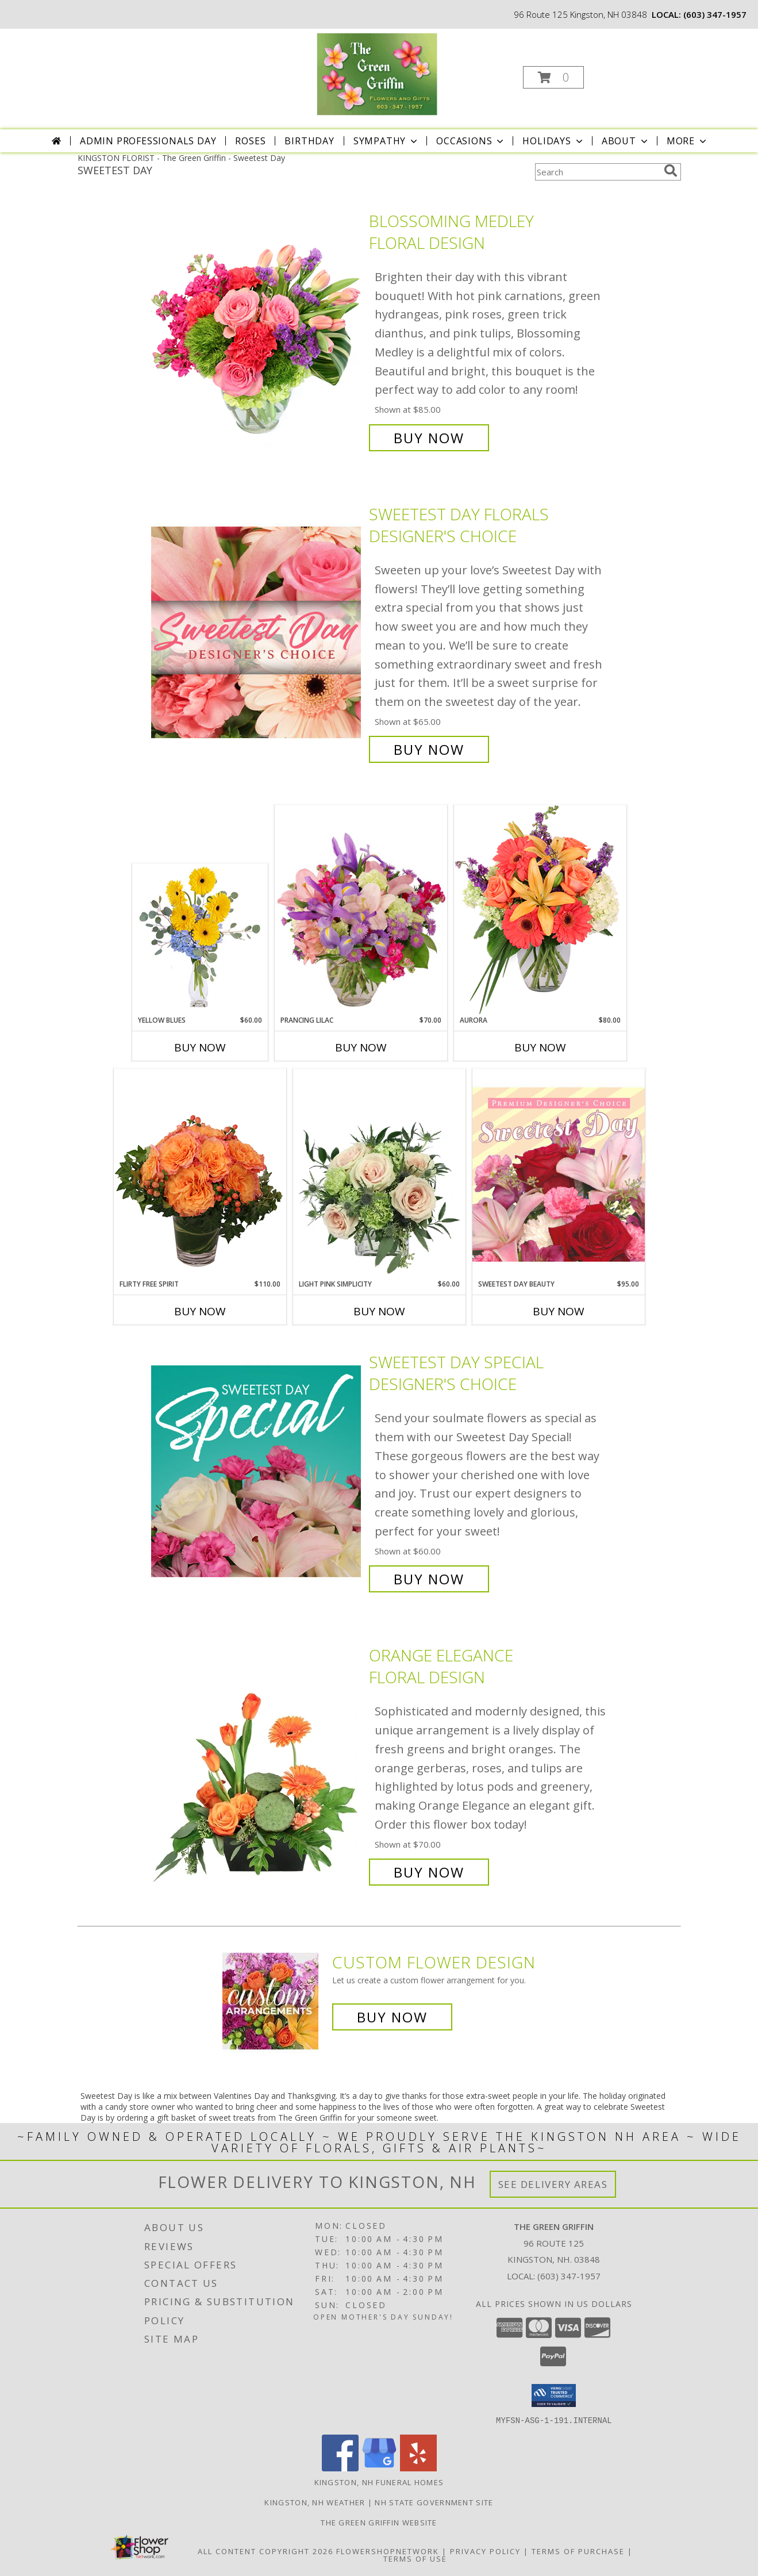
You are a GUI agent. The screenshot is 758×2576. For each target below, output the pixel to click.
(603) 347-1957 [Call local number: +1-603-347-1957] (715, 14)
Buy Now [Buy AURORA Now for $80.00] (540, 1047)
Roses (250, 141)
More (688, 141)
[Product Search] (597, 172)
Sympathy (386, 141)
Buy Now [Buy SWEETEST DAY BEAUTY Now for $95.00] (558, 1311)
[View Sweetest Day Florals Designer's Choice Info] (257, 632)
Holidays (553, 141)
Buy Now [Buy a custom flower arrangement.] (392, 2016)
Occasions (471, 141)
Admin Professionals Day (148, 141)
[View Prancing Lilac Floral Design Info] (361, 910)
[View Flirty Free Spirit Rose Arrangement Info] (200, 1174)
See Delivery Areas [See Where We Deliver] (553, 2184)
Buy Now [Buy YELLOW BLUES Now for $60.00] (200, 1047)
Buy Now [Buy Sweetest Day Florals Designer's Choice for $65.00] (429, 749)
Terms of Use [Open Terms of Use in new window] (415, 2558)
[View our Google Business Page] (379, 2467)
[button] (553, 77)
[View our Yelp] (418, 2467)
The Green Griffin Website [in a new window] (379, 2522)
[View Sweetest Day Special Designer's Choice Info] (257, 1470)
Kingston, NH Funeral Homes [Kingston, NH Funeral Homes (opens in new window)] (379, 2482)
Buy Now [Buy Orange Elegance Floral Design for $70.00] (429, 1872)
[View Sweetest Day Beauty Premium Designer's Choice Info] (558, 1174)
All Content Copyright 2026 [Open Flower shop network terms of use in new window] (265, 2551)
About (626, 141)
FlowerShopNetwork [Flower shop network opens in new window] (387, 2551)
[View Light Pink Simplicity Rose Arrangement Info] (379, 1174)
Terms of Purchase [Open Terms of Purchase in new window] (578, 2551)
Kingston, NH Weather (314, 2502)
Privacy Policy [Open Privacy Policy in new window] (485, 2551)
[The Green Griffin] (377, 73)
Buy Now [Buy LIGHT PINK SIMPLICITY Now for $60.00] (379, 1311)
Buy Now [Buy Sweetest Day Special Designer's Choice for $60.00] (429, 1578)
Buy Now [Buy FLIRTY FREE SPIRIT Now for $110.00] (200, 1311)
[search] (670, 171)
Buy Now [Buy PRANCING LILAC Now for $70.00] (361, 1047)
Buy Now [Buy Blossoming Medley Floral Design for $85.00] (429, 437)
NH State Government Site (434, 2502)
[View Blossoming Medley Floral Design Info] (257, 329)
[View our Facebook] (340, 2467)
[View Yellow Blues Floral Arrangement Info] (199, 939)
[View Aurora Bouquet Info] (540, 909)
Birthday (309, 141)
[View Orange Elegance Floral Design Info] (257, 1764)
